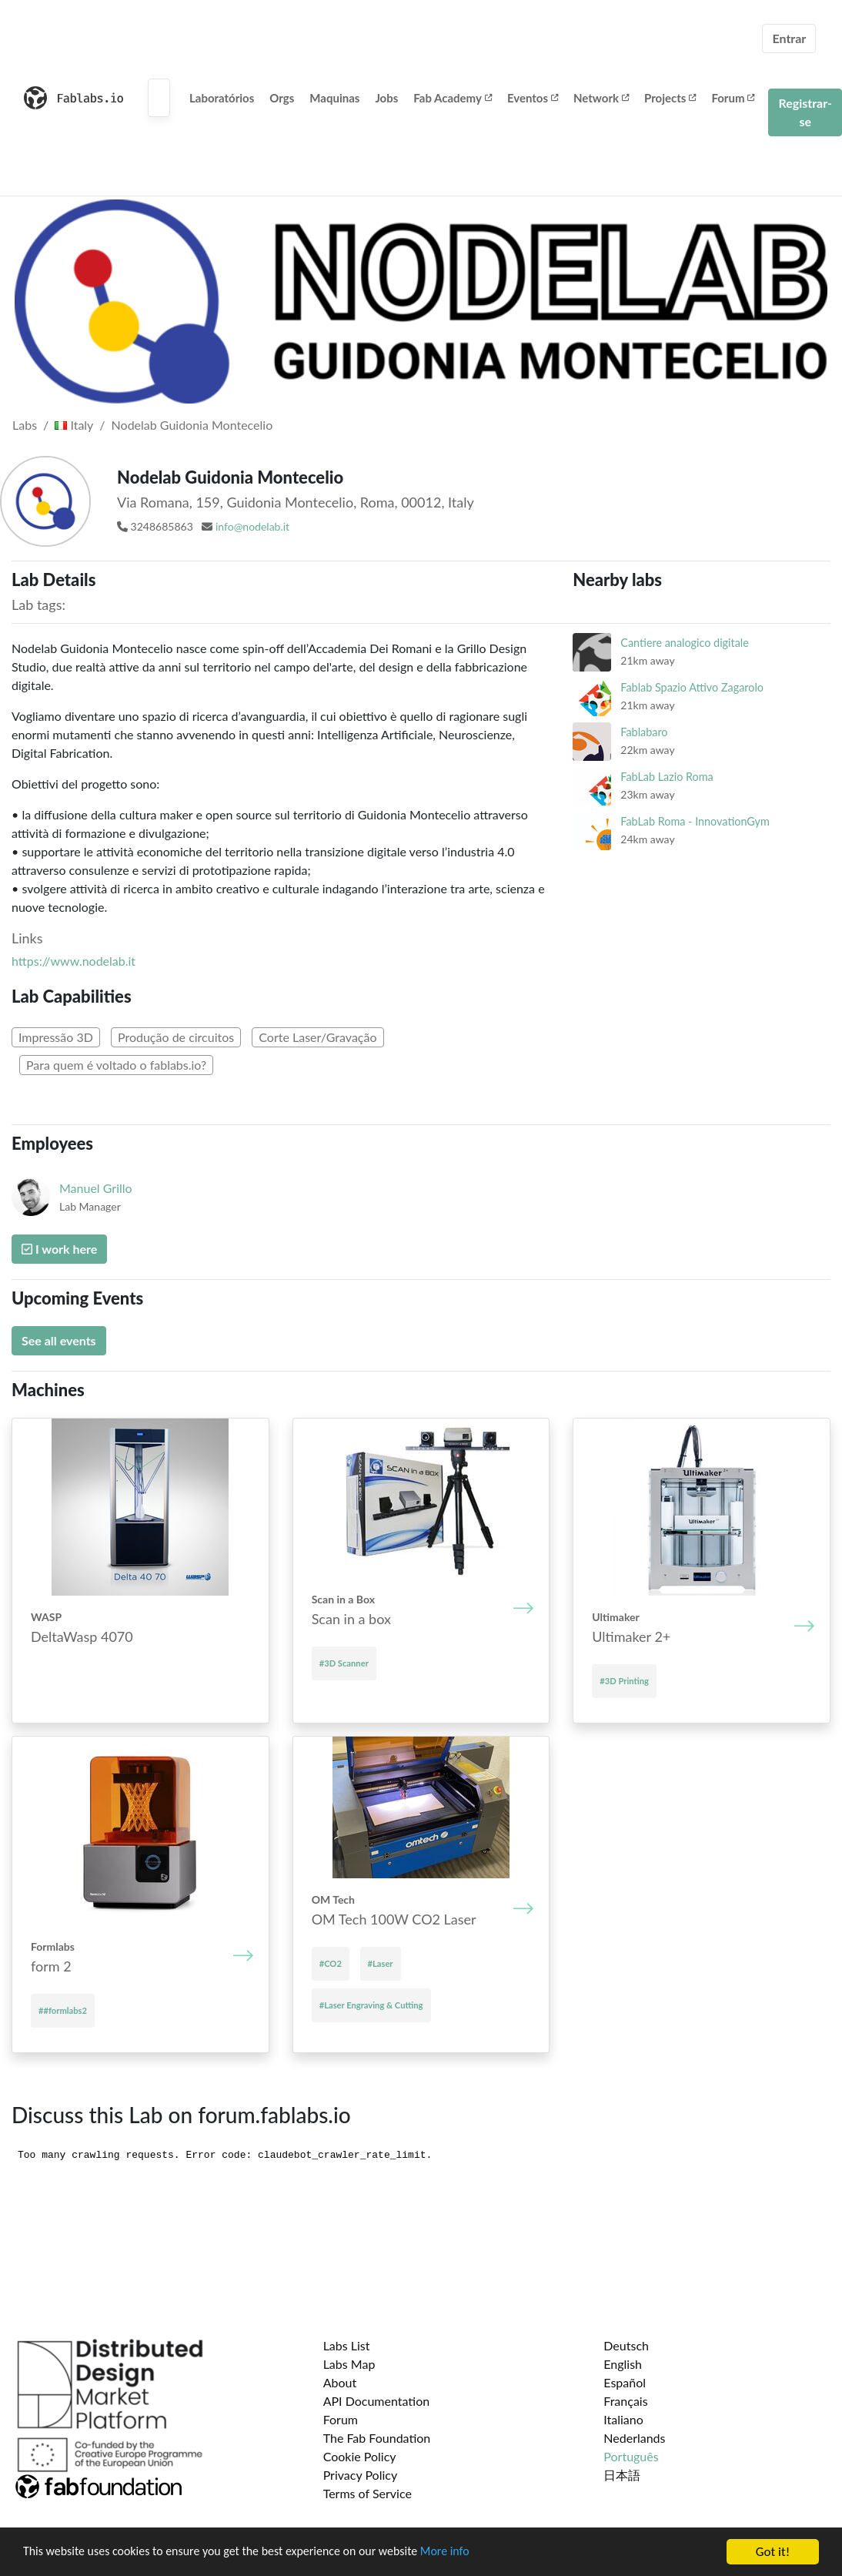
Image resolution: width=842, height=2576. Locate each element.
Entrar (789, 38)
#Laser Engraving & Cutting (371, 2005)
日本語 (621, 2474)
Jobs (386, 98)
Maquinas (334, 98)
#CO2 (330, 1963)
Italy (74, 424)
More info (473, 2552)
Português (630, 2456)
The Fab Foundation (377, 2437)
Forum (732, 98)
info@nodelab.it (252, 526)
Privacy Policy (360, 2474)
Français (625, 2400)
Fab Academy (452, 98)
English (622, 2364)
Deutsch (626, 2345)
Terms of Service (367, 2493)
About (340, 2382)
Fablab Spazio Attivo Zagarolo (691, 687)
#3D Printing (624, 1681)
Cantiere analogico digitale (684, 642)
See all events (59, 1340)
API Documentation (376, 2400)
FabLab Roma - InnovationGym (694, 821)
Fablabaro (643, 732)
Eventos (532, 98)
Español (624, 2382)
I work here (59, 1248)
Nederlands (634, 2437)
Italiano (623, 2419)
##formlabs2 (62, 2010)
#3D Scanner (344, 1663)
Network (601, 98)
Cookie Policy (359, 2456)
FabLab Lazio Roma (666, 776)
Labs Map (349, 2364)
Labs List (346, 2345)
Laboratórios (221, 98)
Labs (24, 424)
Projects (670, 98)
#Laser (380, 1963)
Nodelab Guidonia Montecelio (192, 424)
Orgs (281, 98)
